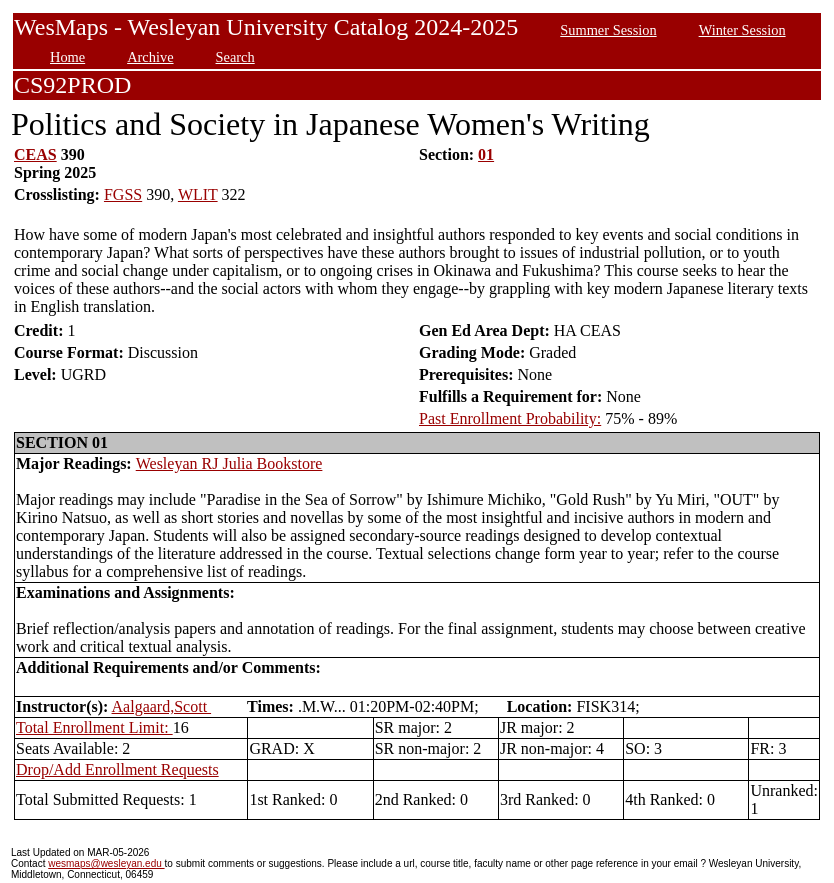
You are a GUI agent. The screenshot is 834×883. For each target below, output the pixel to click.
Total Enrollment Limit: (94, 727)
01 (486, 154)
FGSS (123, 194)
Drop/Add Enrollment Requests (117, 769)
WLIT (198, 194)
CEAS (35, 154)
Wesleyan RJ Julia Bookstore (229, 463)
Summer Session (608, 30)
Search (235, 57)
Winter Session (742, 30)
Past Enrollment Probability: (510, 418)
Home (67, 57)
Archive (150, 57)
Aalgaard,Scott (162, 706)
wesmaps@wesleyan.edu (106, 863)
